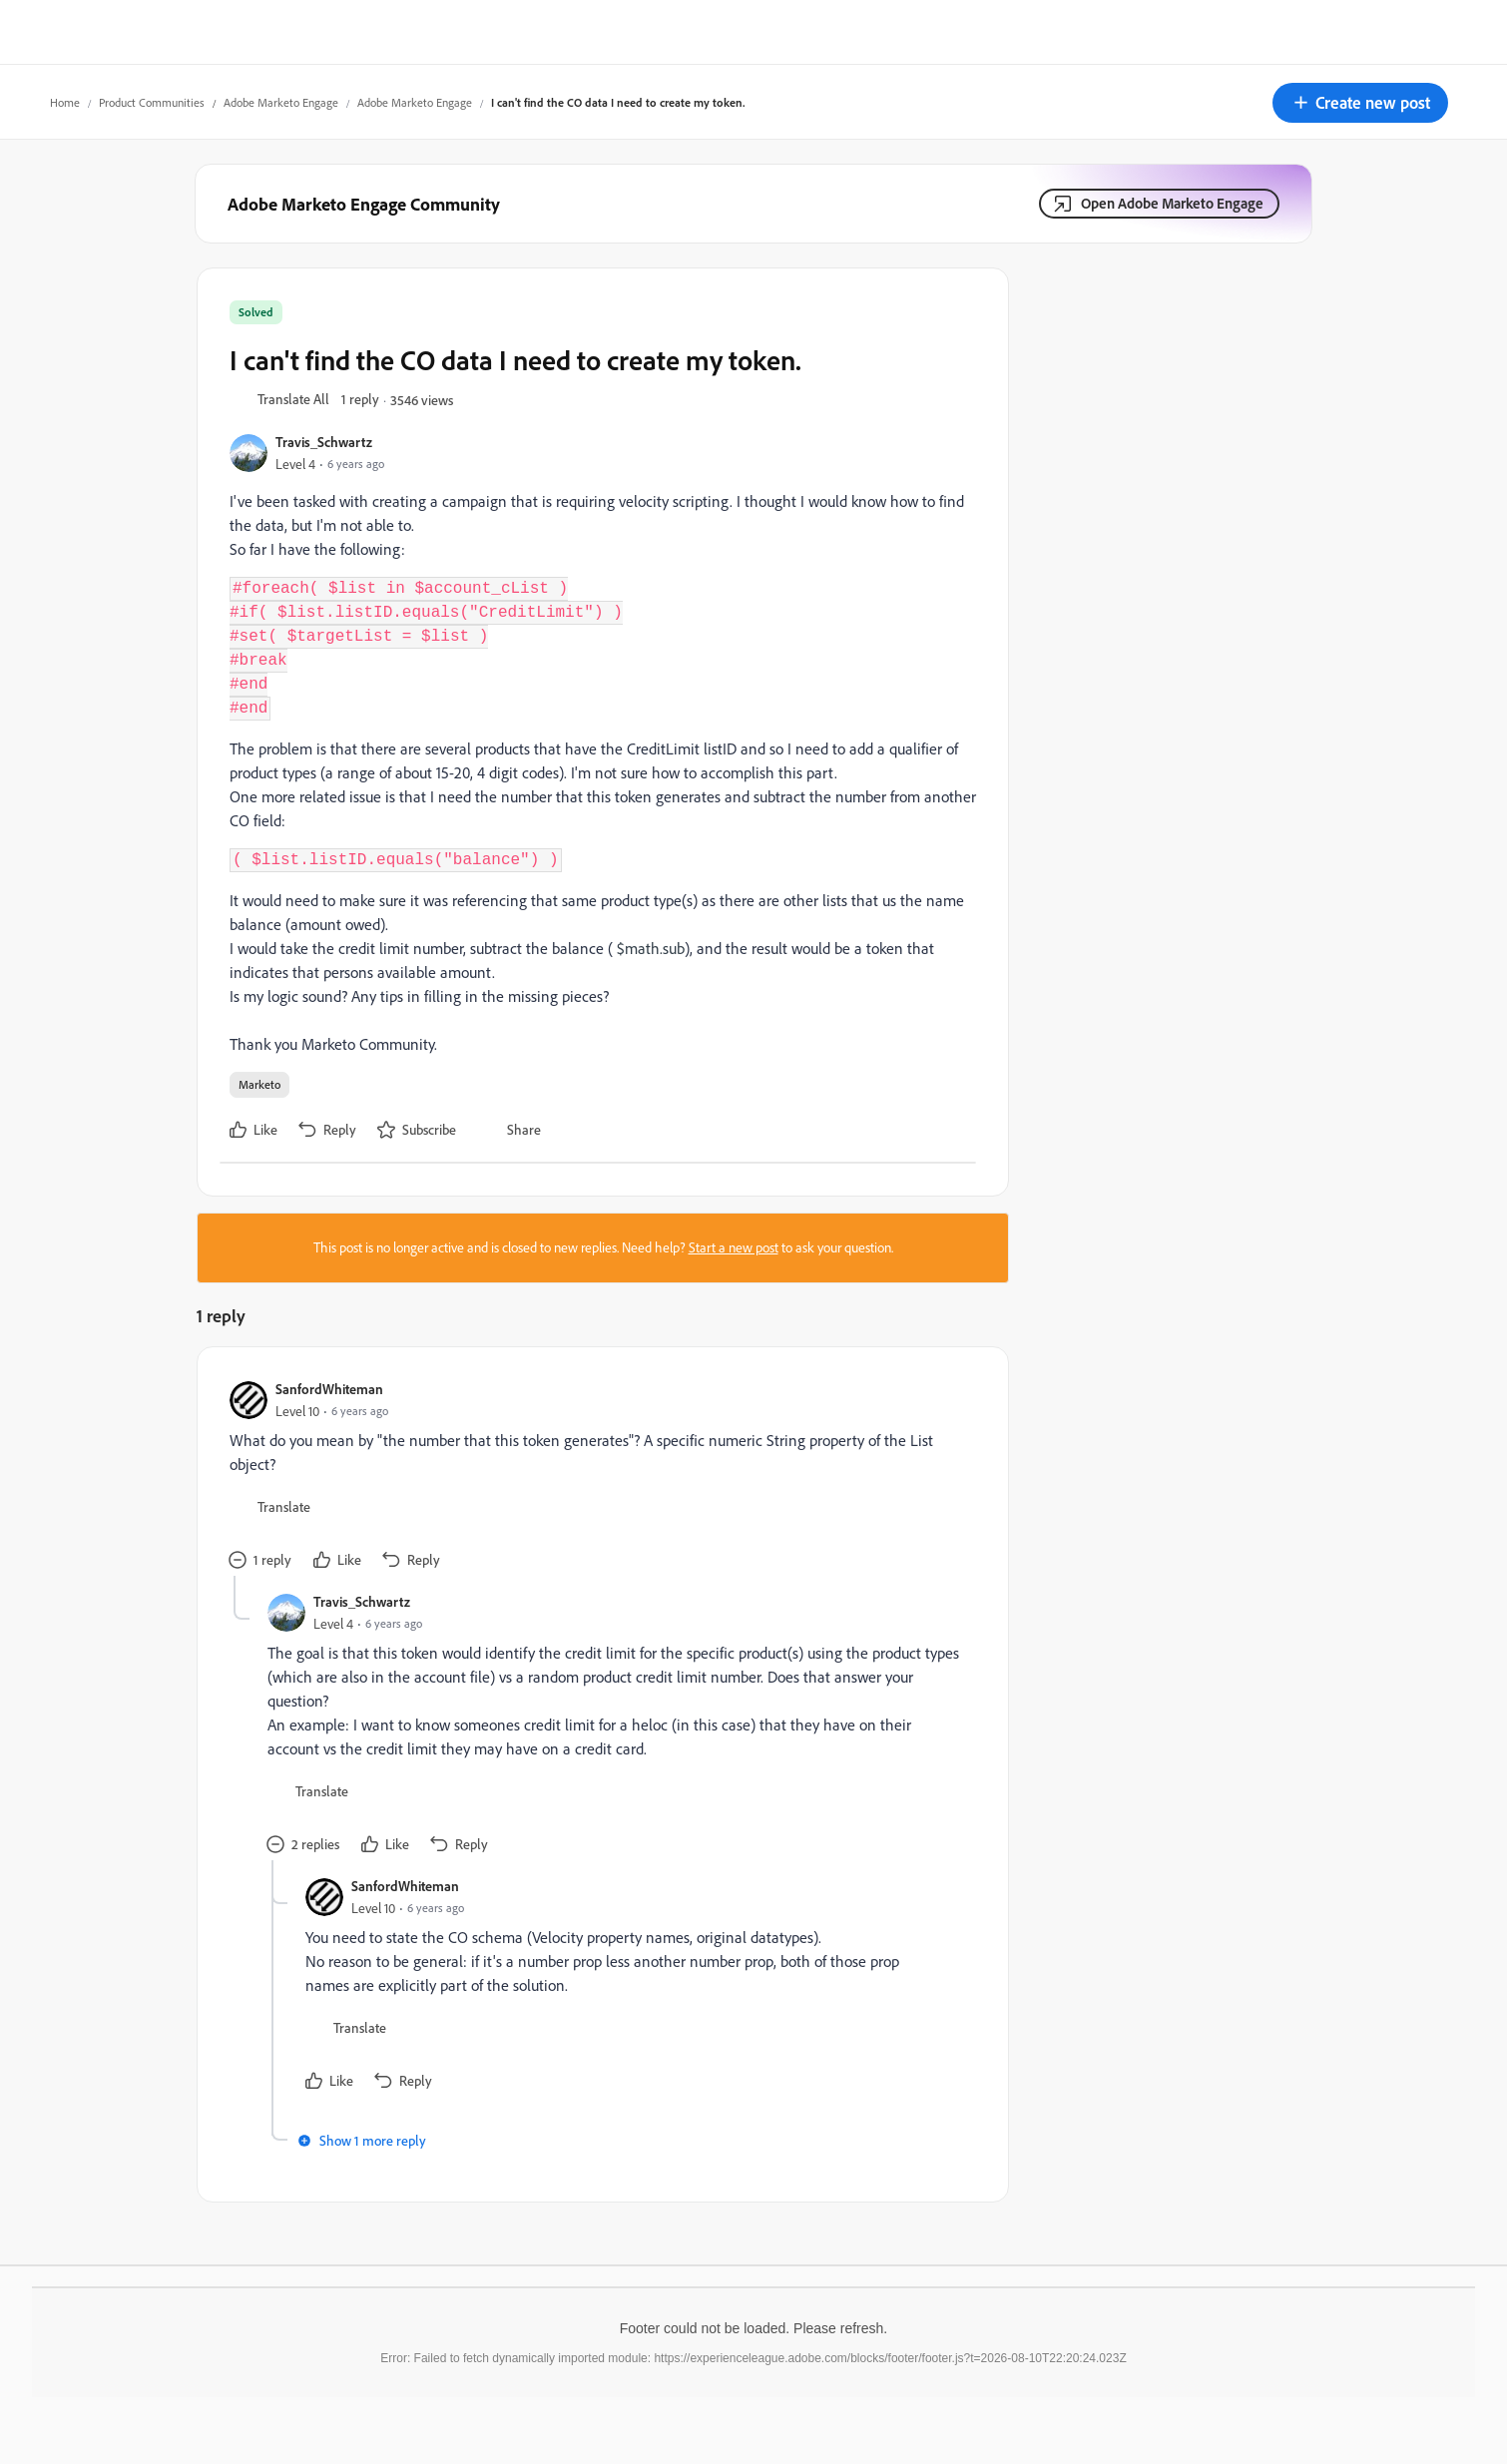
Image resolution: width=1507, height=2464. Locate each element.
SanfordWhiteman (329, 1388)
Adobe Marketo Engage (281, 102)
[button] (1360, 103)
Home (65, 102)
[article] (598, 1477)
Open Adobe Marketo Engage (1172, 203)
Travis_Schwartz (323, 441)
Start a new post (733, 1247)
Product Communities (152, 102)
